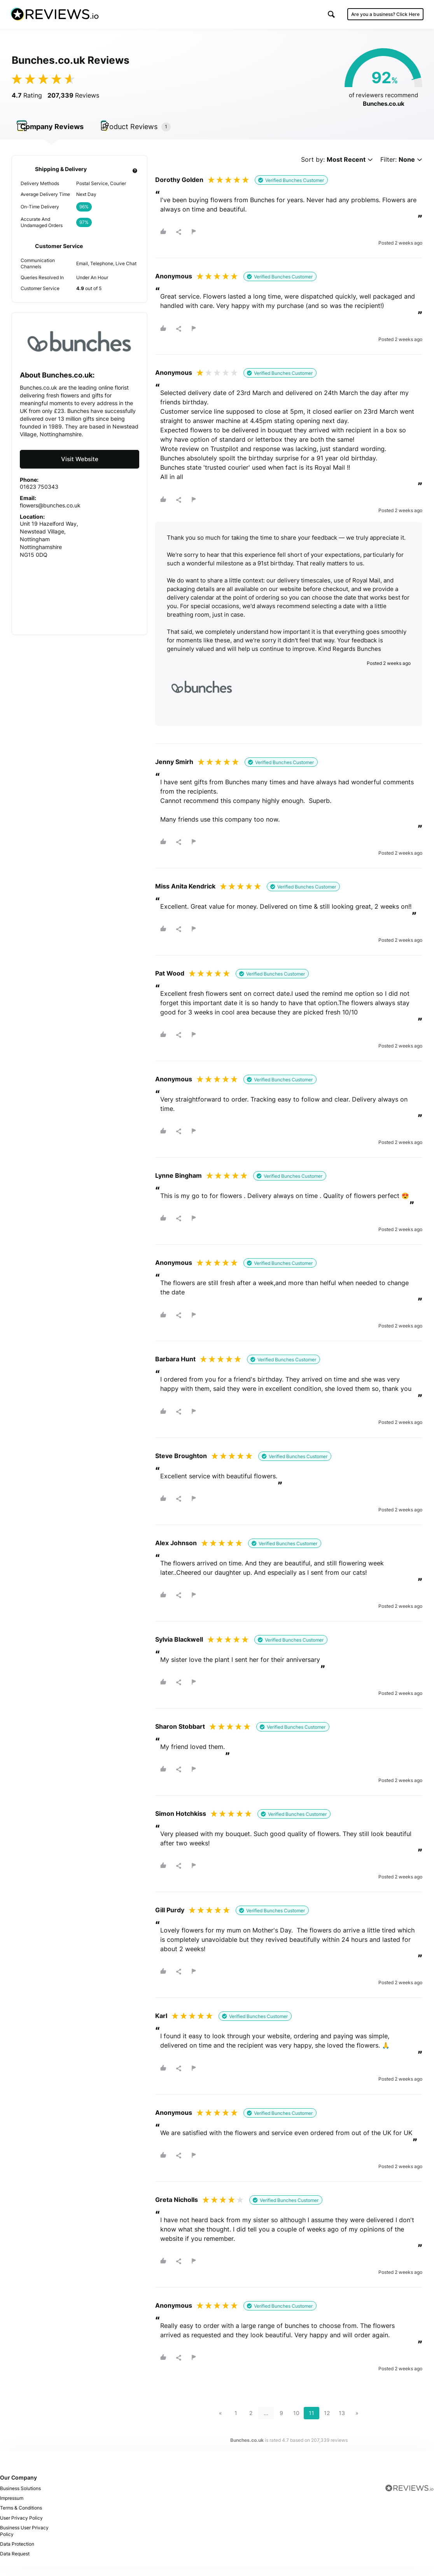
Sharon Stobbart (180, 1736)
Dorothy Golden (179, 189)
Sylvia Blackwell (179, 1649)
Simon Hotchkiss (180, 1823)
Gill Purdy (169, 1920)
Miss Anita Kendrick (185, 895)
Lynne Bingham (178, 1185)
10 (296, 2422)
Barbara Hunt (175, 1369)
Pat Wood (169, 982)
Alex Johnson (176, 1552)
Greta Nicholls (176, 2209)
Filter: (401, 169)
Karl (161, 2025)
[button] (330, 15)
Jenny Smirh (174, 771)
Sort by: (337, 169)
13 (342, 2422)
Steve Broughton (181, 1465)
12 (327, 2422)
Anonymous (173, 286)
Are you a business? (384, 15)
